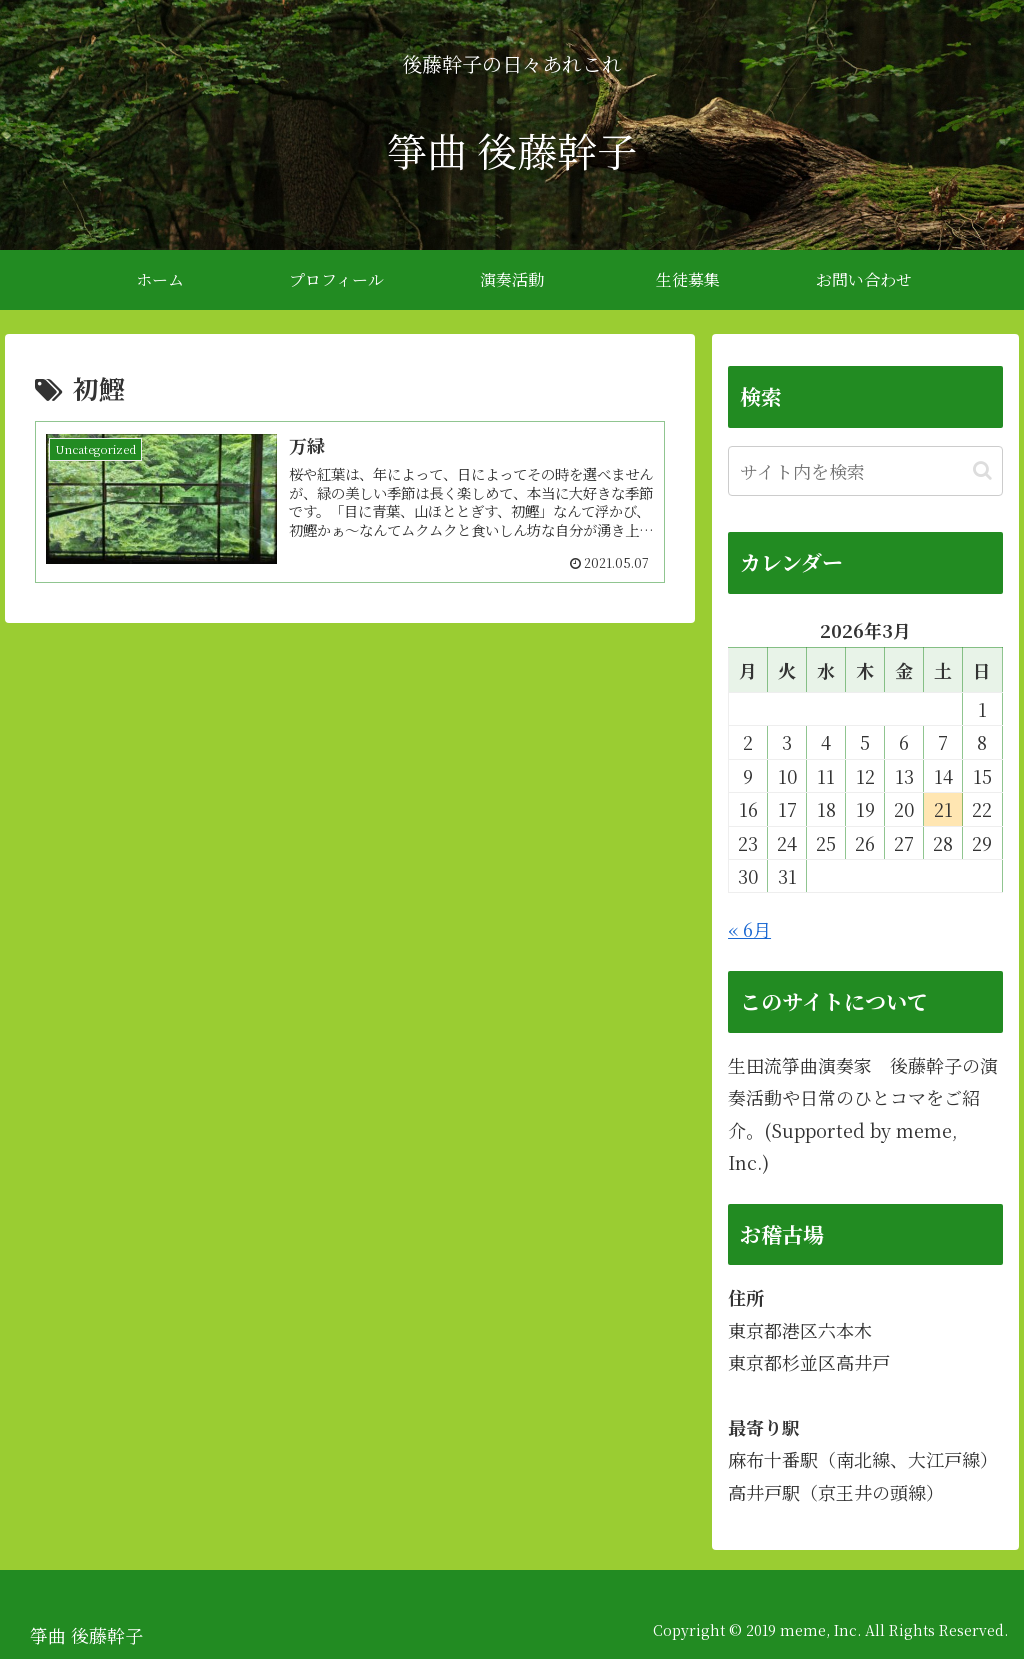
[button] (982, 470)
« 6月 (749, 929)
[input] (865, 471)
